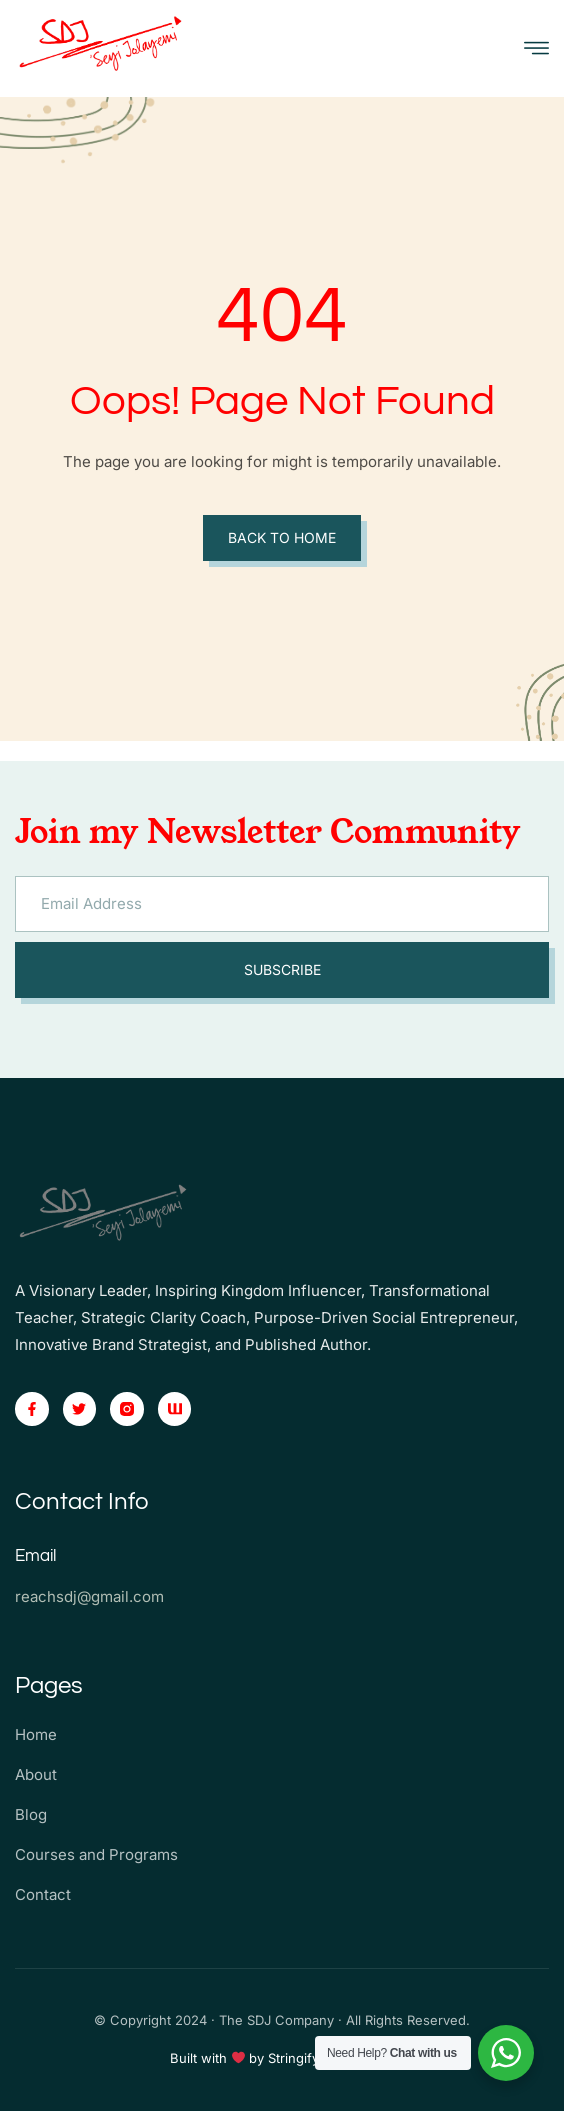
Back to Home (282, 537)
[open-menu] (536, 48)
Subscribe (282, 969)
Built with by (219, 2058)
